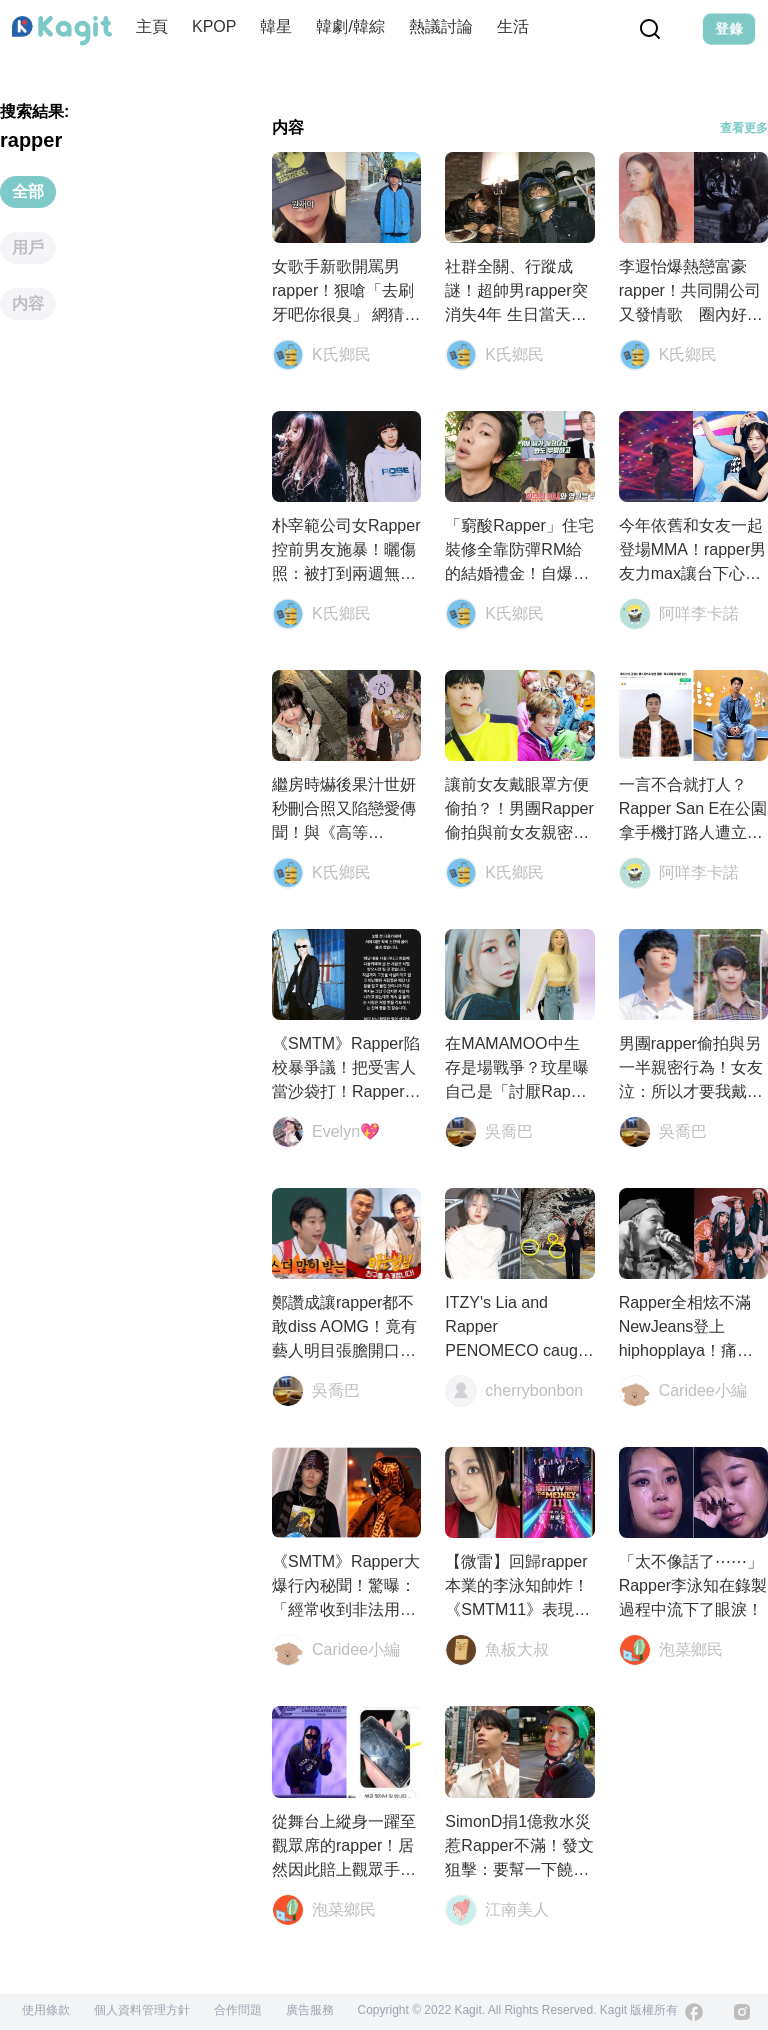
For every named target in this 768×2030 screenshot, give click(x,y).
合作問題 (238, 2010)
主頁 (152, 26)
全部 (28, 191)
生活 (513, 26)
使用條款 (46, 2010)
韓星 (276, 26)
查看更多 (744, 128)
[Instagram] (742, 2012)
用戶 (28, 247)
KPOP (214, 26)
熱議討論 (441, 26)
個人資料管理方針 (142, 2010)
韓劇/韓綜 (350, 26)
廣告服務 (310, 2010)
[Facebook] (694, 2012)
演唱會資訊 (593, 26)
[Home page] (62, 31)
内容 (28, 303)
